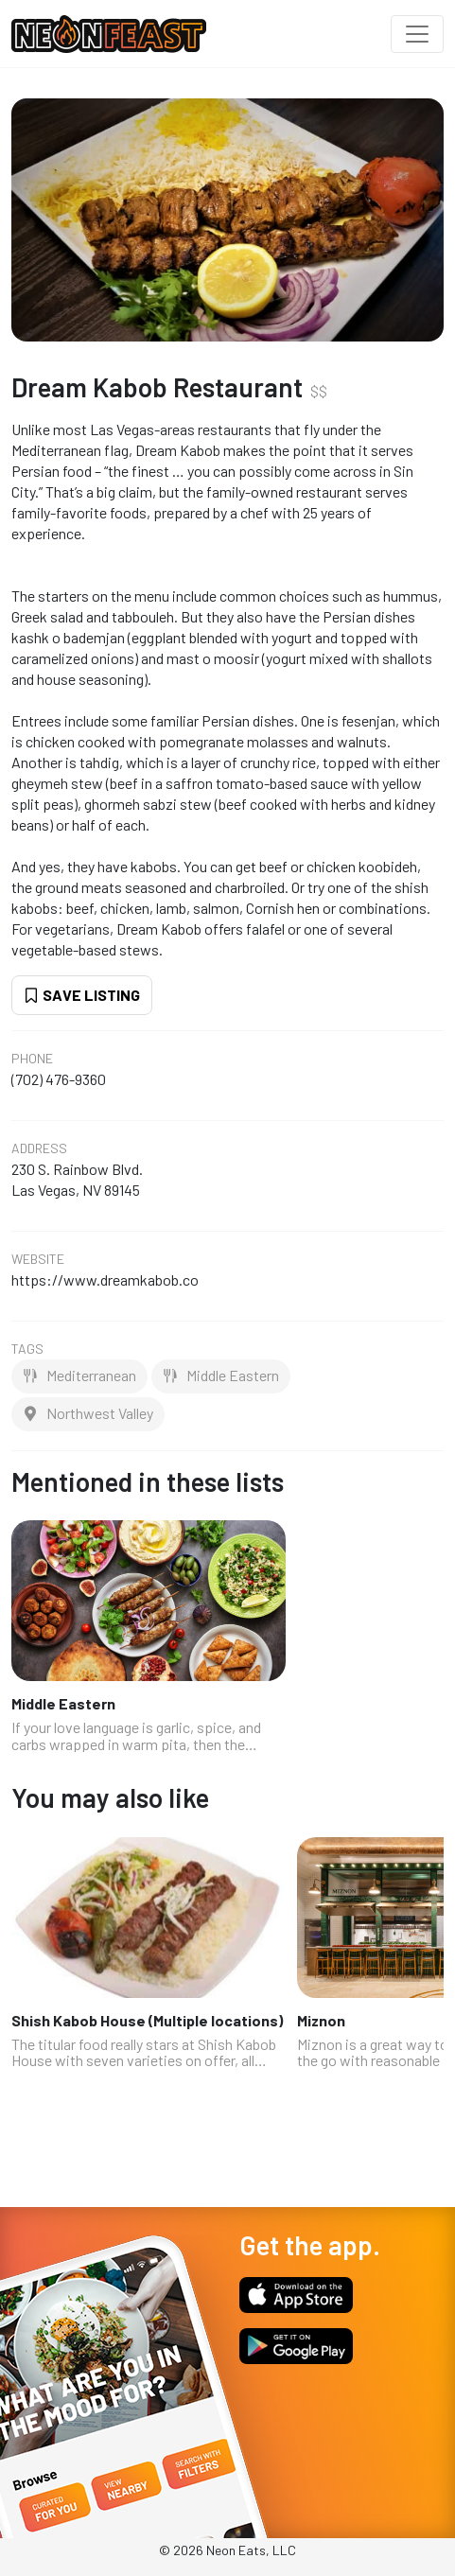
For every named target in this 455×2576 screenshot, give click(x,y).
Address (39, 1148)
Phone (32, 1058)
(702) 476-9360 (58, 1079)
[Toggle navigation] (417, 34)
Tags (27, 1349)
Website (37, 1259)
